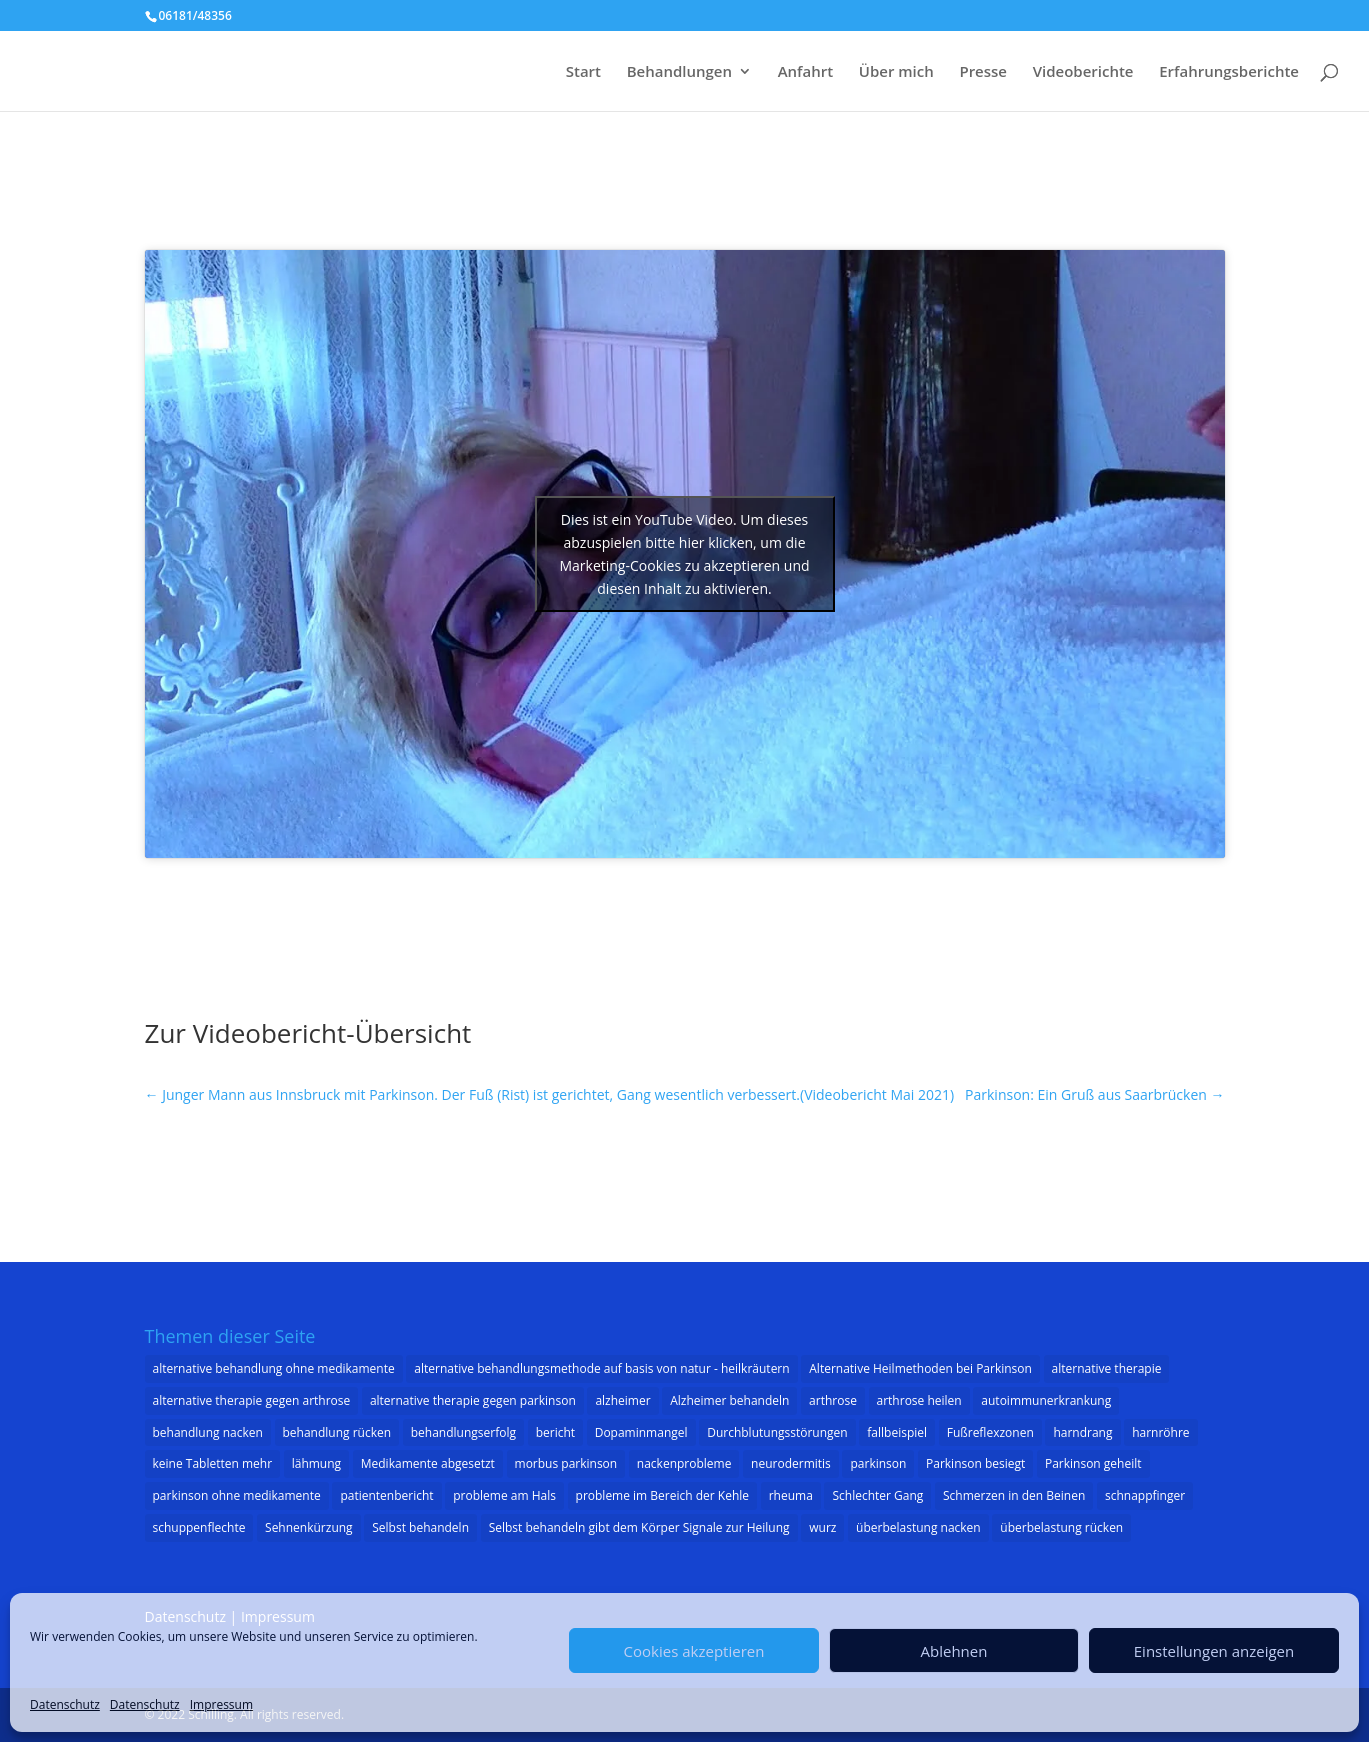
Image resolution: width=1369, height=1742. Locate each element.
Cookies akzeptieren (694, 1651)
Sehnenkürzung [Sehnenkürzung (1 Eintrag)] (309, 1527)
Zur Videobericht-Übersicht (308, 1033)
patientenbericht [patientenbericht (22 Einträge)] (386, 1495)
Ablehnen (954, 1651)
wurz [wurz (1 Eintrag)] (822, 1527)
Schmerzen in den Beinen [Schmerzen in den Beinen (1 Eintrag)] (1014, 1495)
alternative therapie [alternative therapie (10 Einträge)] (1107, 1368)
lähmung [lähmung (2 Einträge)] (316, 1463)
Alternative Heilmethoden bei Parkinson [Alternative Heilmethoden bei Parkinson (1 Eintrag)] (920, 1368)
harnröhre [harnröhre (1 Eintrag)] (1160, 1432)
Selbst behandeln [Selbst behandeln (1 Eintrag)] (420, 1527)
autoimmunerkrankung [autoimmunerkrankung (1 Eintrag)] (1046, 1400)
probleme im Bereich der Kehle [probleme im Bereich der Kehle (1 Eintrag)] (663, 1495)
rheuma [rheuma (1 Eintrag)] (791, 1495)
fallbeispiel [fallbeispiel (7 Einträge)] (897, 1432)
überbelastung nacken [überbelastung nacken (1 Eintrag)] (918, 1527)
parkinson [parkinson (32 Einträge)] (878, 1463)
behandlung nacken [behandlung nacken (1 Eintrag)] (208, 1432)
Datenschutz (65, 1704)
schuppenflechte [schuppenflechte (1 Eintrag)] (199, 1527)
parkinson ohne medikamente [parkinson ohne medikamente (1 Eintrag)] (237, 1495)
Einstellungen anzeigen (1214, 1651)
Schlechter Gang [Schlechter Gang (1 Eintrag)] (877, 1495)
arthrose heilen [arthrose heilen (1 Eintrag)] (919, 1400)
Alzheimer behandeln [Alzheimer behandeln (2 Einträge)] (729, 1400)
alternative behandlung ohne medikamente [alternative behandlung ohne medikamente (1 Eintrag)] (274, 1368)
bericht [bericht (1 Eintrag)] (555, 1432)
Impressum (221, 1704)
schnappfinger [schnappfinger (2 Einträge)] (1145, 1495)
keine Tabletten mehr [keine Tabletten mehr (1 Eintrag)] (213, 1463)
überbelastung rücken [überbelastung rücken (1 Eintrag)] (1061, 1527)
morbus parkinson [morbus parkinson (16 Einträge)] (566, 1463)
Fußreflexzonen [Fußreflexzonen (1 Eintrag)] (990, 1432)
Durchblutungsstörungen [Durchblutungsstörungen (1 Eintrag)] (777, 1432)
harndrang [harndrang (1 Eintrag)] (1082, 1432)
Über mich (896, 72)
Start (583, 72)
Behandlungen (679, 72)
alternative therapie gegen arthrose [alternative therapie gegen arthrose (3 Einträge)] (252, 1400)
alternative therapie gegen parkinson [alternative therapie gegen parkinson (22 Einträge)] (473, 1400)
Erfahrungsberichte (1229, 72)
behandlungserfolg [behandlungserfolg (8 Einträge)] (463, 1432)
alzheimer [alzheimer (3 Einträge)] (622, 1400)
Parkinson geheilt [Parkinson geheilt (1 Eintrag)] (1093, 1463)
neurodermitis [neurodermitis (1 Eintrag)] (791, 1463)
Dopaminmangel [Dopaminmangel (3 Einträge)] (641, 1432)
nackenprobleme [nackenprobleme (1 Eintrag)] (684, 1463)
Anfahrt (806, 72)
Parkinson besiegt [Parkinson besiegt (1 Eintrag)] (975, 1463)
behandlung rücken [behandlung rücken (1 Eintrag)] (337, 1432)
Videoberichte (1083, 72)
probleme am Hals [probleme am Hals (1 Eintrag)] (504, 1495)
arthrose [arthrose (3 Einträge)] (833, 1400)
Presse (983, 72)
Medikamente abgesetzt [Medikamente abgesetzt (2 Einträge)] (428, 1463)
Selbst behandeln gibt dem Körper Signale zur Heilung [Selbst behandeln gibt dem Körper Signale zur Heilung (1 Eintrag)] (639, 1527)
